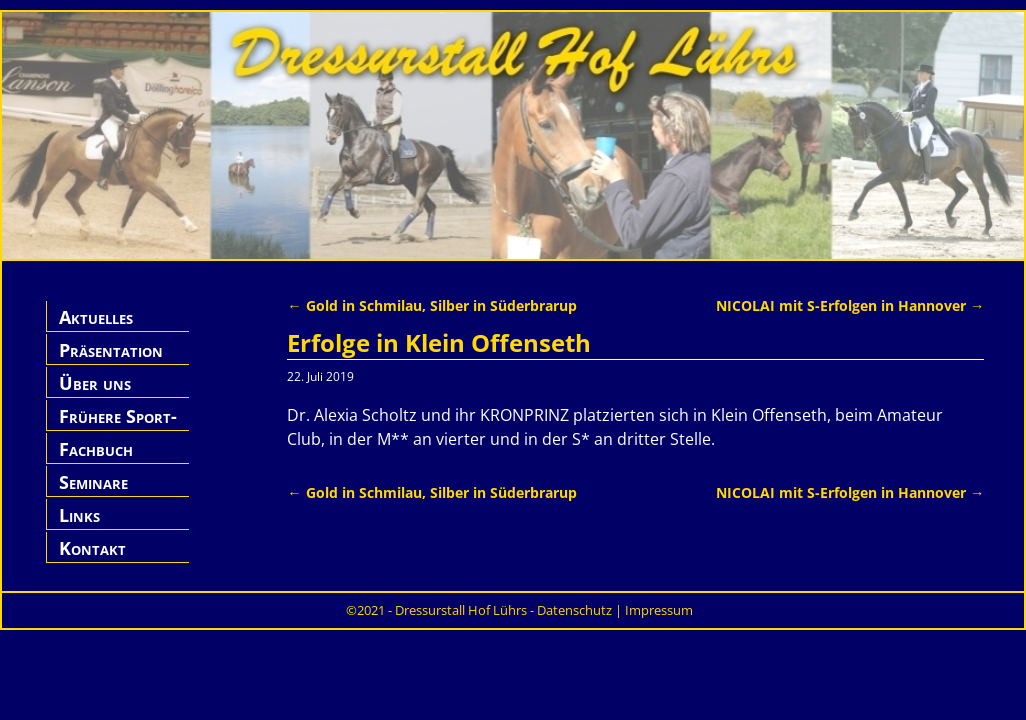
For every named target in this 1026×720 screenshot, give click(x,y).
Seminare (93, 482)
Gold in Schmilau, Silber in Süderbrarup (431, 305)
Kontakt (92, 548)
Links (79, 515)
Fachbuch (96, 449)
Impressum (659, 610)
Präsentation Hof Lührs (111, 361)
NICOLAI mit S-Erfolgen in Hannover (850, 305)
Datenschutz (574, 610)
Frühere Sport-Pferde (118, 427)
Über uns (95, 383)
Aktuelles (96, 317)
